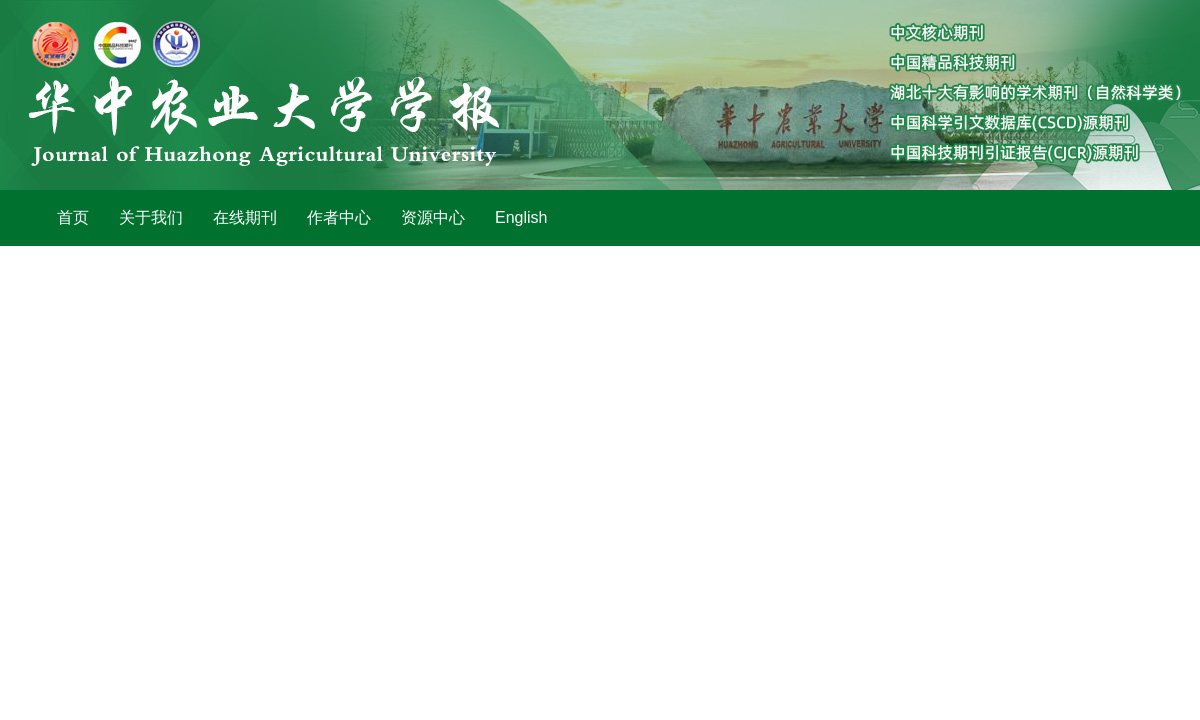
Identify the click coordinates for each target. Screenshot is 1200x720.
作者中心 (339, 217)
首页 (73, 217)
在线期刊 (245, 217)
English (521, 217)
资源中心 (433, 217)
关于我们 (151, 217)
